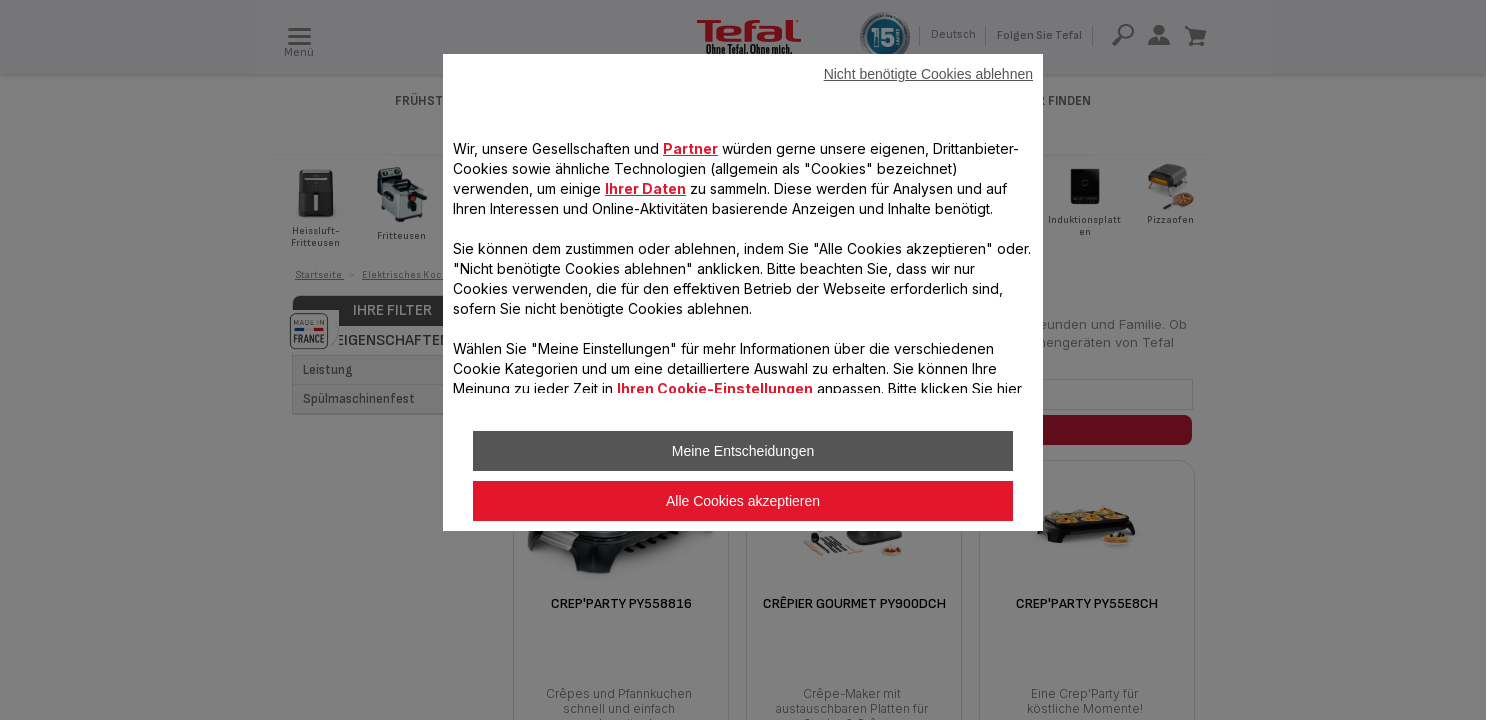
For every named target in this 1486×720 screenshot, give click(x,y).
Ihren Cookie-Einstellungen (715, 388)
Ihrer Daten (645, 188)
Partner (690, 148)
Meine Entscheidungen (743, 451)
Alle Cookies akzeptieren (743, 501)
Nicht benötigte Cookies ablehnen (928, 74)
